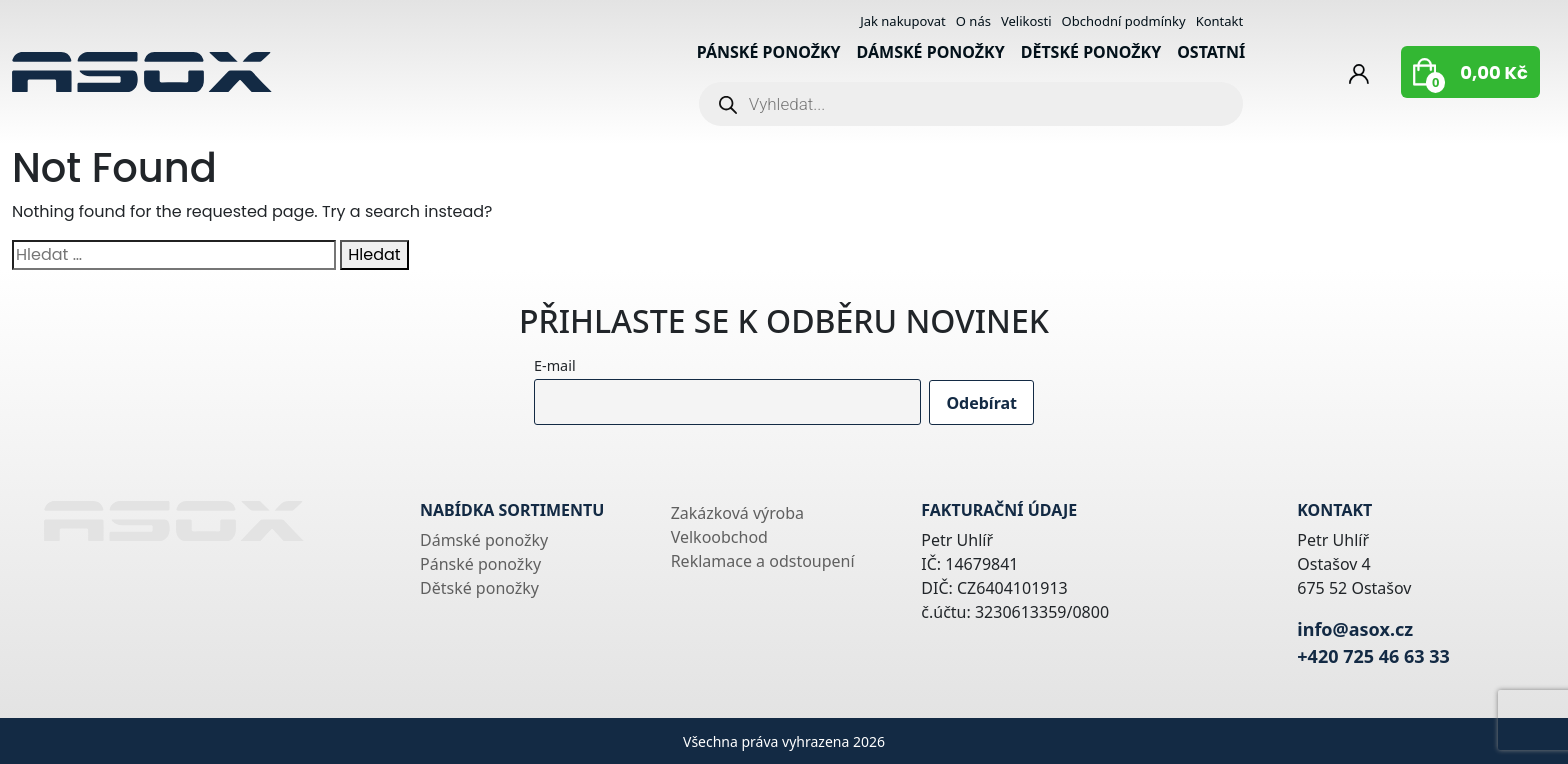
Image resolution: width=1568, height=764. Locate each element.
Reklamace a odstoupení (763, 561)
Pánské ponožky (769, 52)
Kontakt (1220, 21)
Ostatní (1211, 52)
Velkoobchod (719, 537)
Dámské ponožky (931, 52)
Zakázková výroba (737, 513)
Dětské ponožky (1091, 52)
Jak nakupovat (903, 21)
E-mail (555, 365)
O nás (973, 21)
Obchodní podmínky (1124, 21)
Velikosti (1026, 21)
